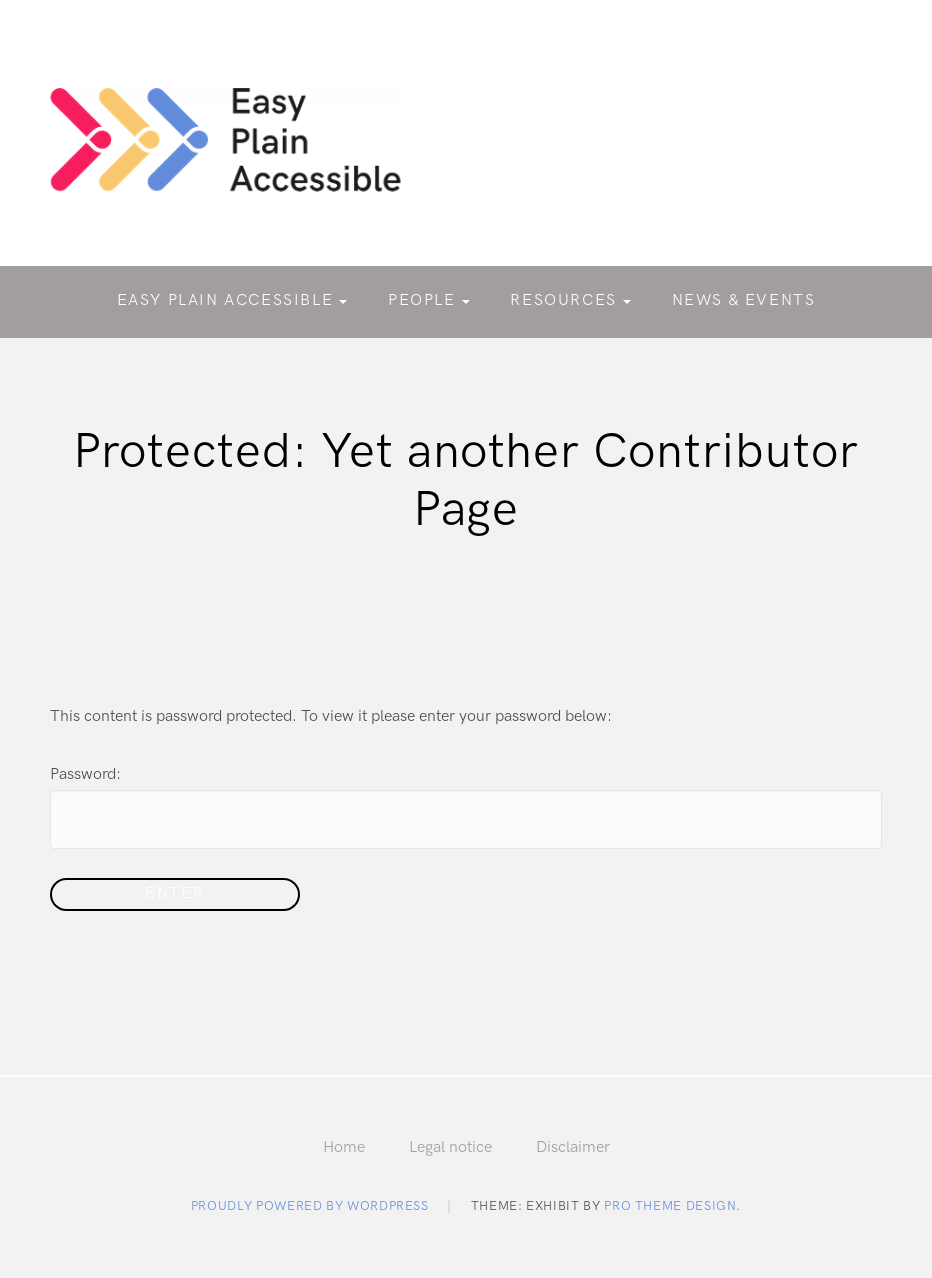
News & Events (744, 300)
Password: (466, 807)
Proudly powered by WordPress (310, 1206)
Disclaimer (573, 1147)
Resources (563, 300)
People (422, 300)
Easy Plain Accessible (225, 300)
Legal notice (450, 1147)
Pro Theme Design (670, 1206)
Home (344, 1147)
